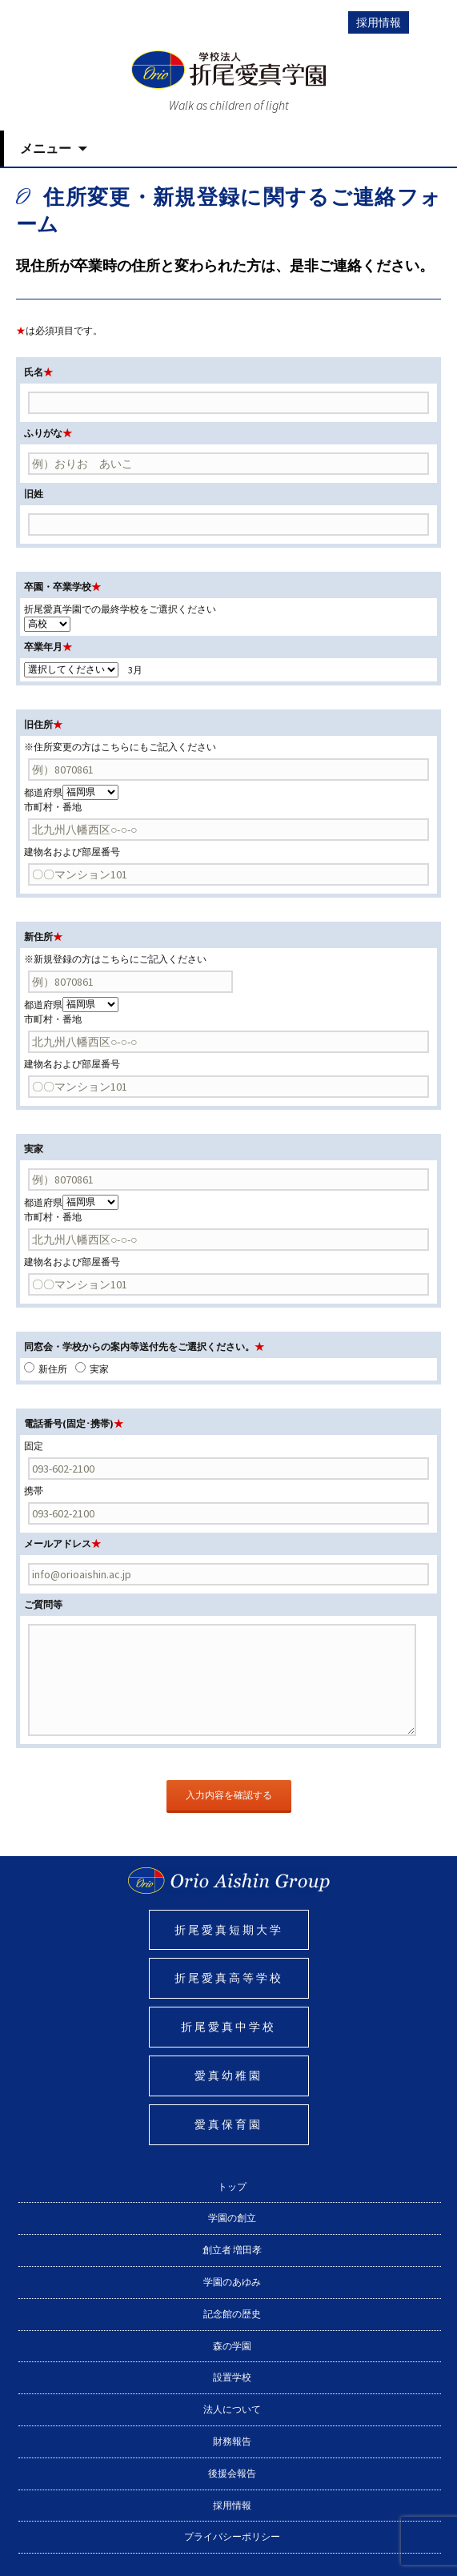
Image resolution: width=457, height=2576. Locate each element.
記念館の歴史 (232, 2314)
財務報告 (232, 2441)
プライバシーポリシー (232, 2536)
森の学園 (232, 2346)
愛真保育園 (228, 2124)
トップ (232, 2186)
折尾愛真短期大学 (228, 1930)
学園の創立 (232, 2218)
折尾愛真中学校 (228, 2026)
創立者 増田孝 (232, 2250)
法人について (232, 2409)
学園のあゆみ (232, 2282)
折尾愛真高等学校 (228, 1978)
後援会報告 (232, 2473)
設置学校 (232, 2377)
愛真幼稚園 (228, 2075)
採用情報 (378, 22)
